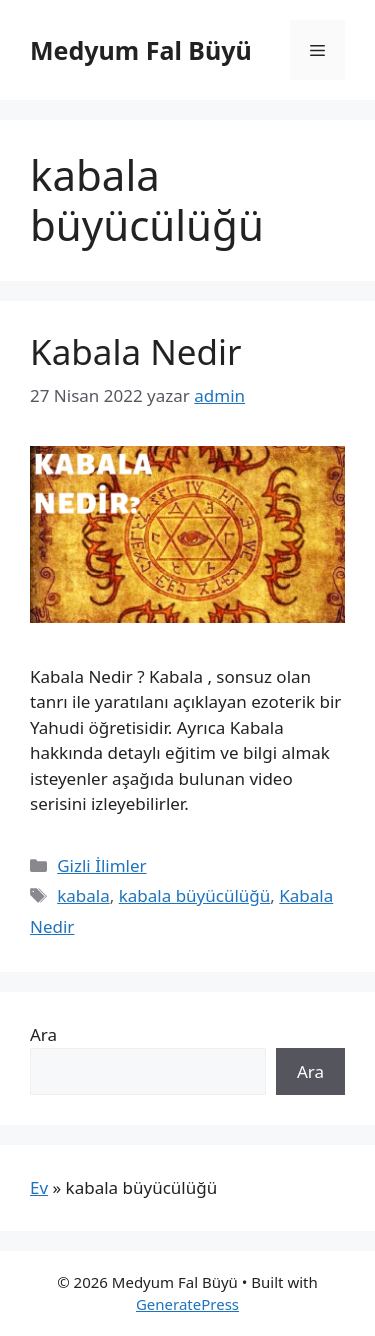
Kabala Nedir (136, 351)
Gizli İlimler (101, 865)
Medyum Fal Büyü (141, 50)
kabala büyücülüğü (195, 895)
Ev (39, 1187)
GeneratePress (187, 1304)
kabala (83, 895)
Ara (43, 1034)
